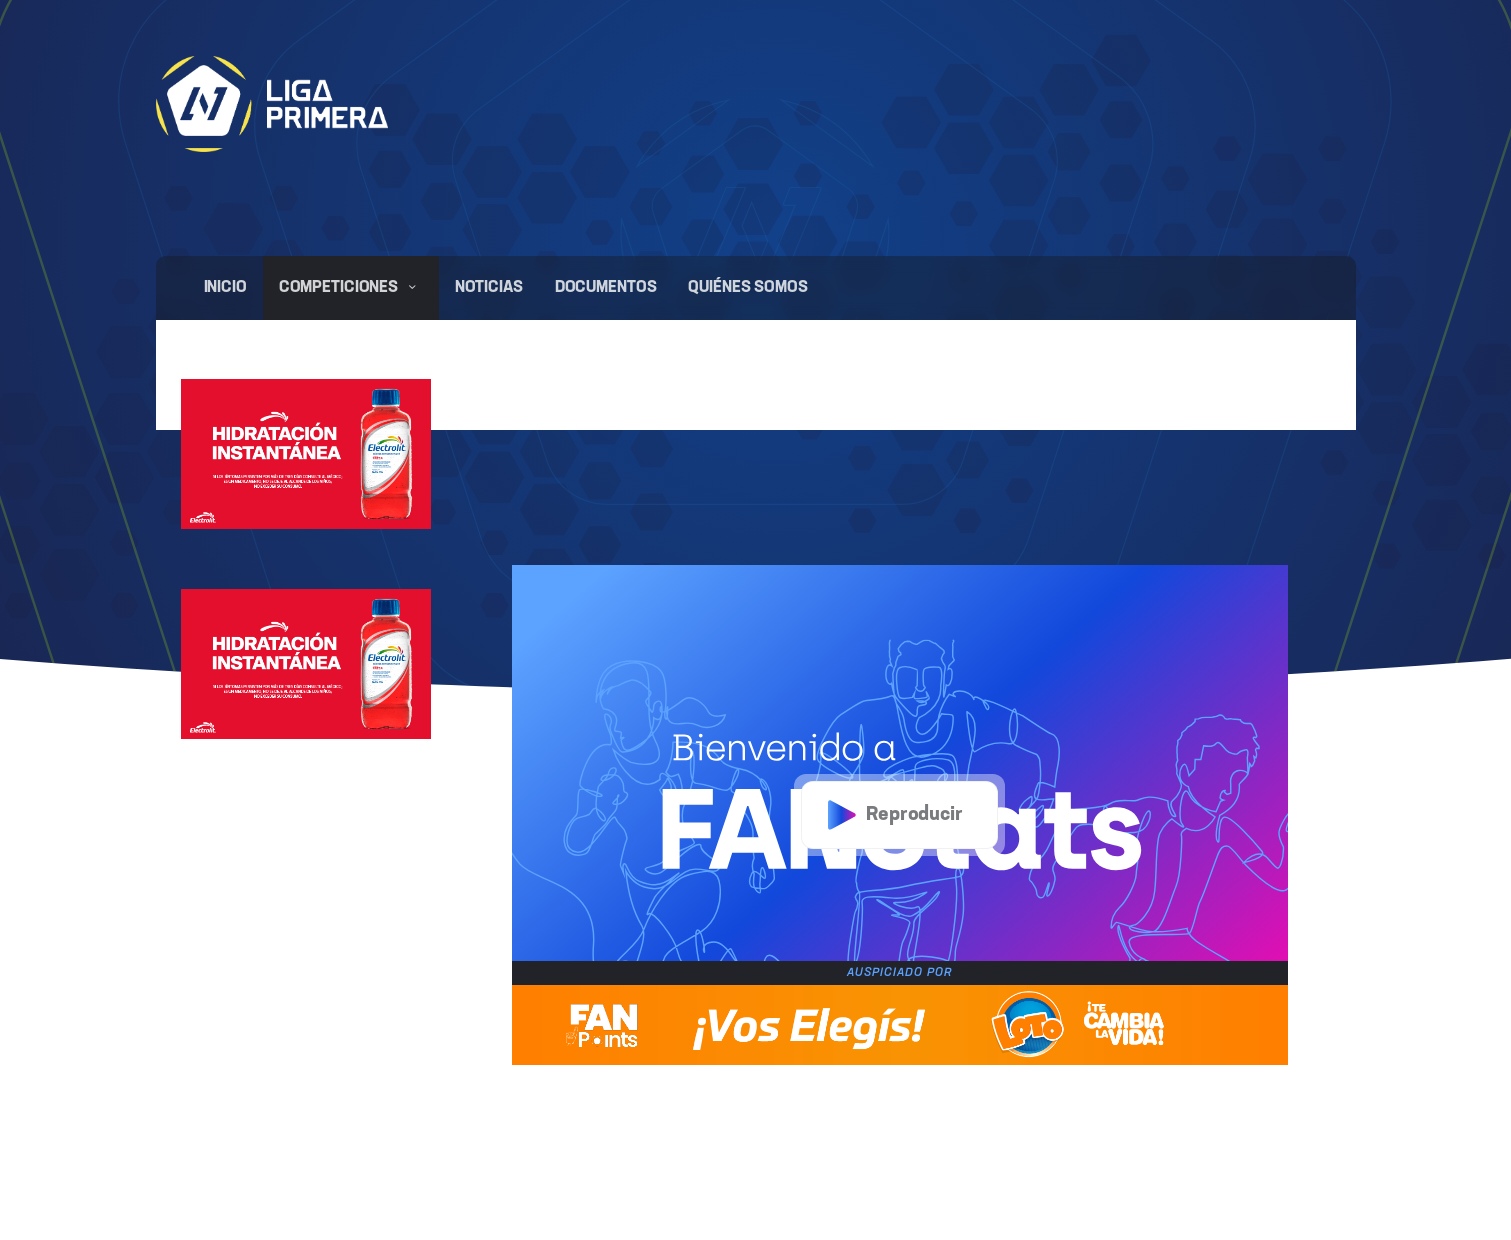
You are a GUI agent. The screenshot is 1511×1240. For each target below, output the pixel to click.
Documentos (606, 288)
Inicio (225, 288)
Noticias (489, 288)
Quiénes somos (747, 288)
